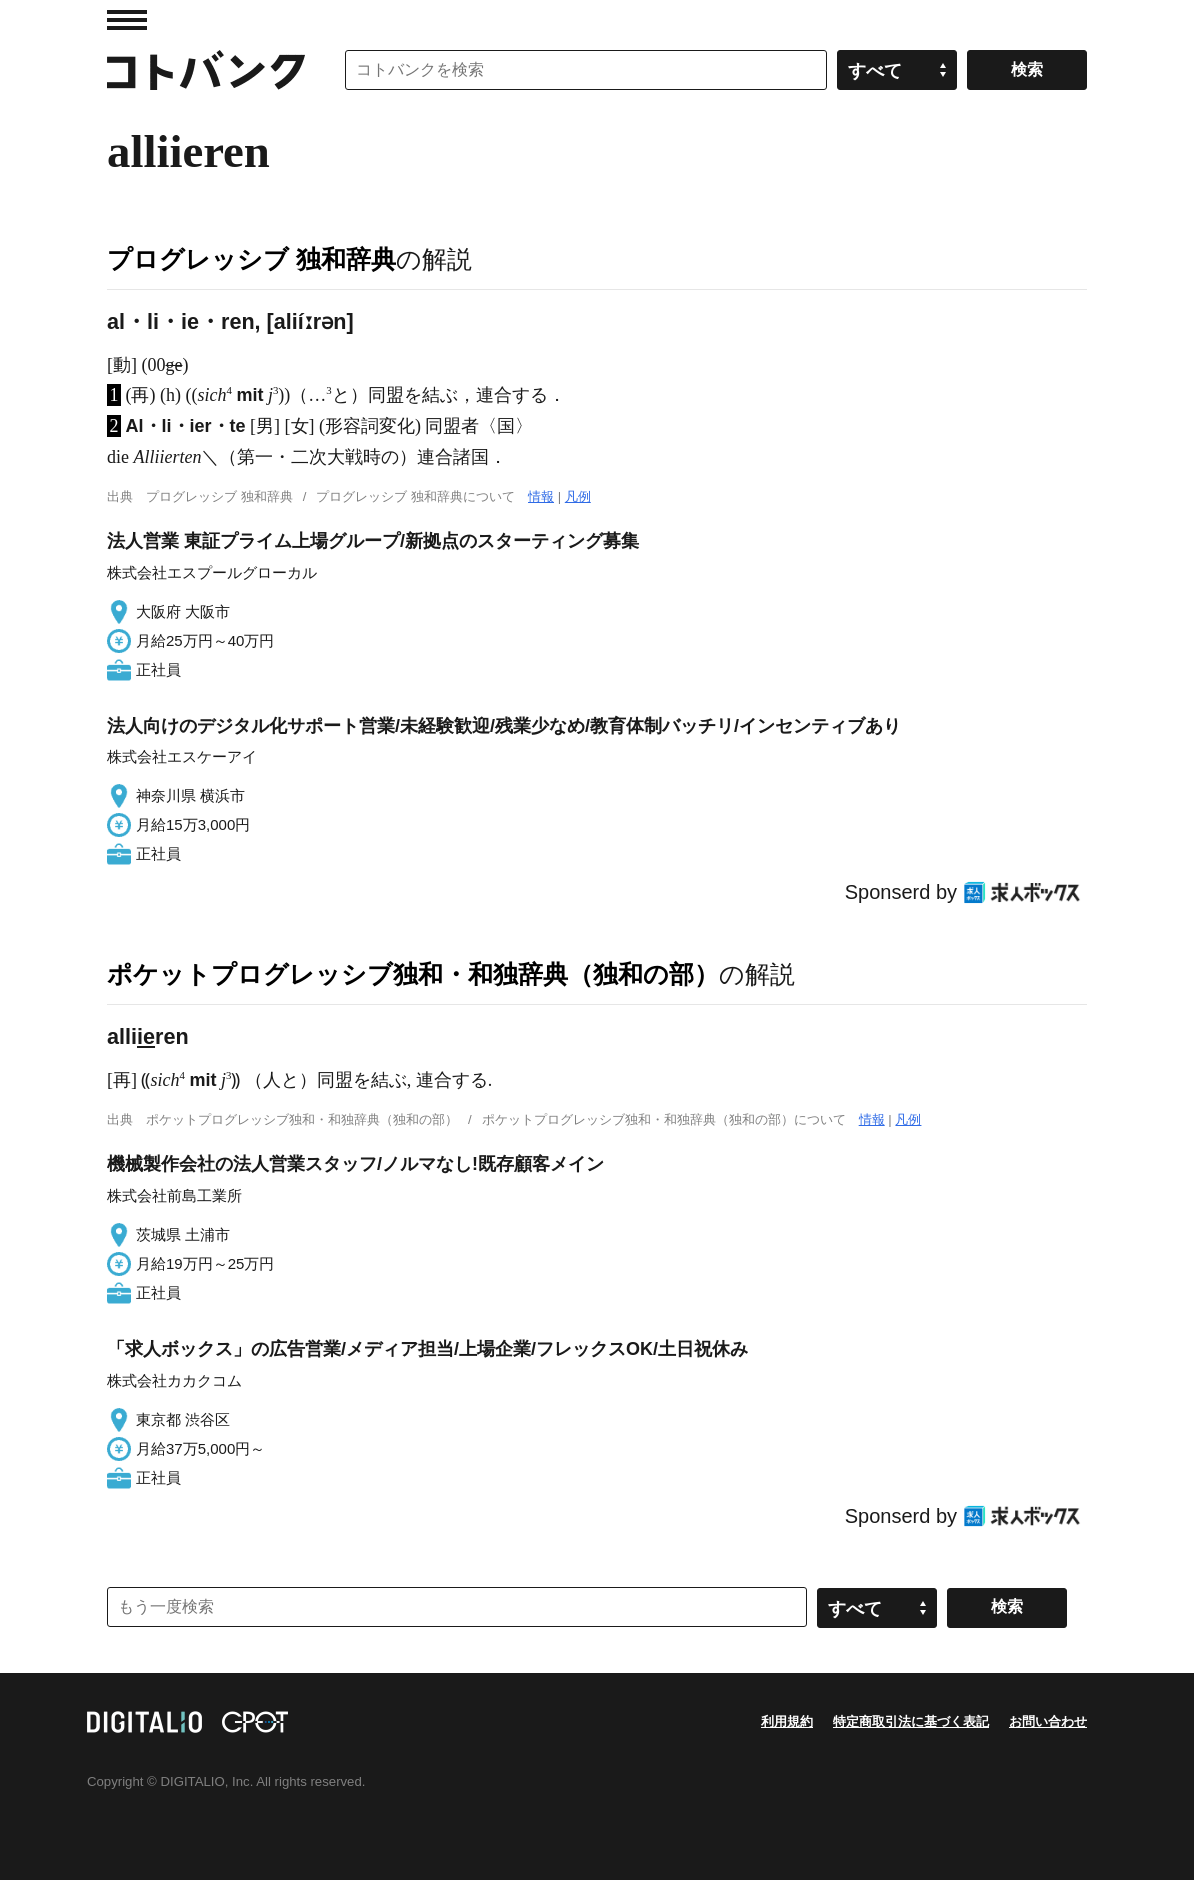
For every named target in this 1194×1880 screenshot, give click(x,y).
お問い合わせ (1048, 1721)
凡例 (578, 496)
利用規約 (787, 1721)
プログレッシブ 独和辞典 (251, 259)
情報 (541, 496)
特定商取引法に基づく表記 (911, 1721)
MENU (127, 20)
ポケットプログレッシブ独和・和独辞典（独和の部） (413, 974)
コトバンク (206, 70)
